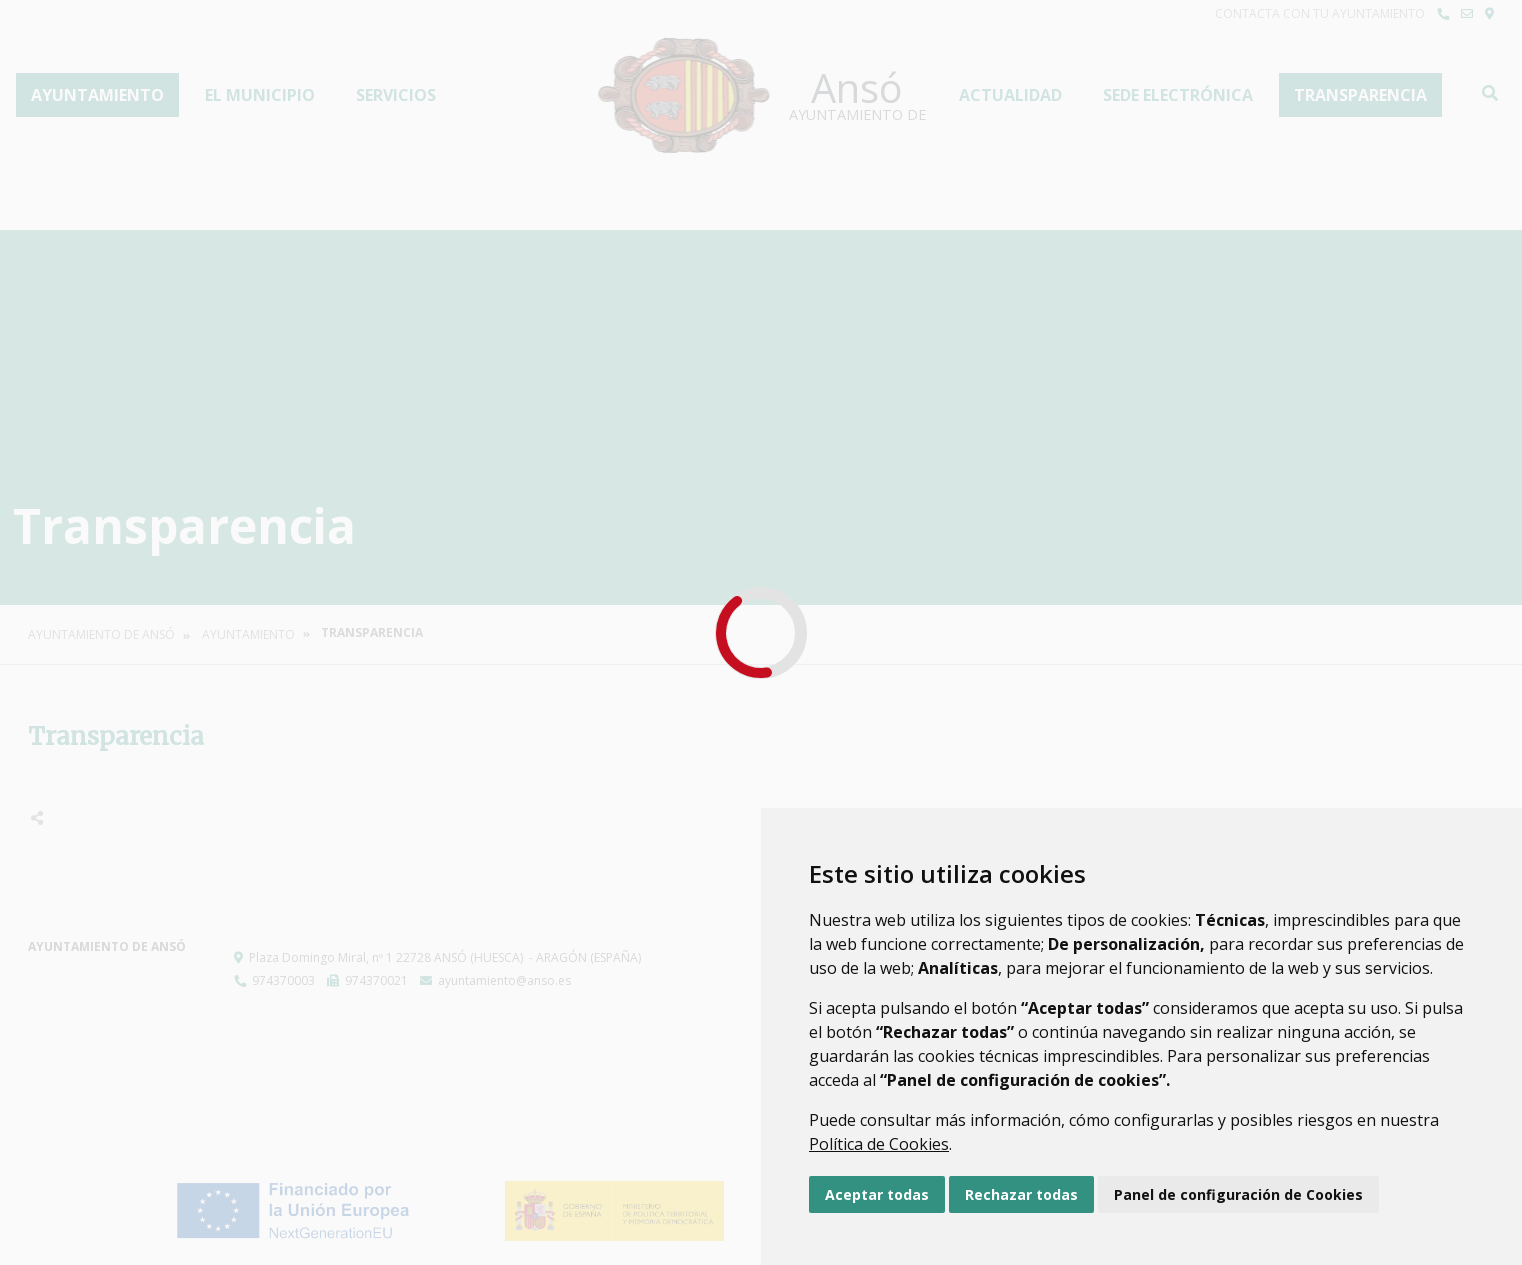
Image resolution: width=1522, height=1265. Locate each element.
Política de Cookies (879, 1144)
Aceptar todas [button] (877, 1194)
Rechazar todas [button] (1021, 1194)
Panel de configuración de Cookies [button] (1238, 1194)
